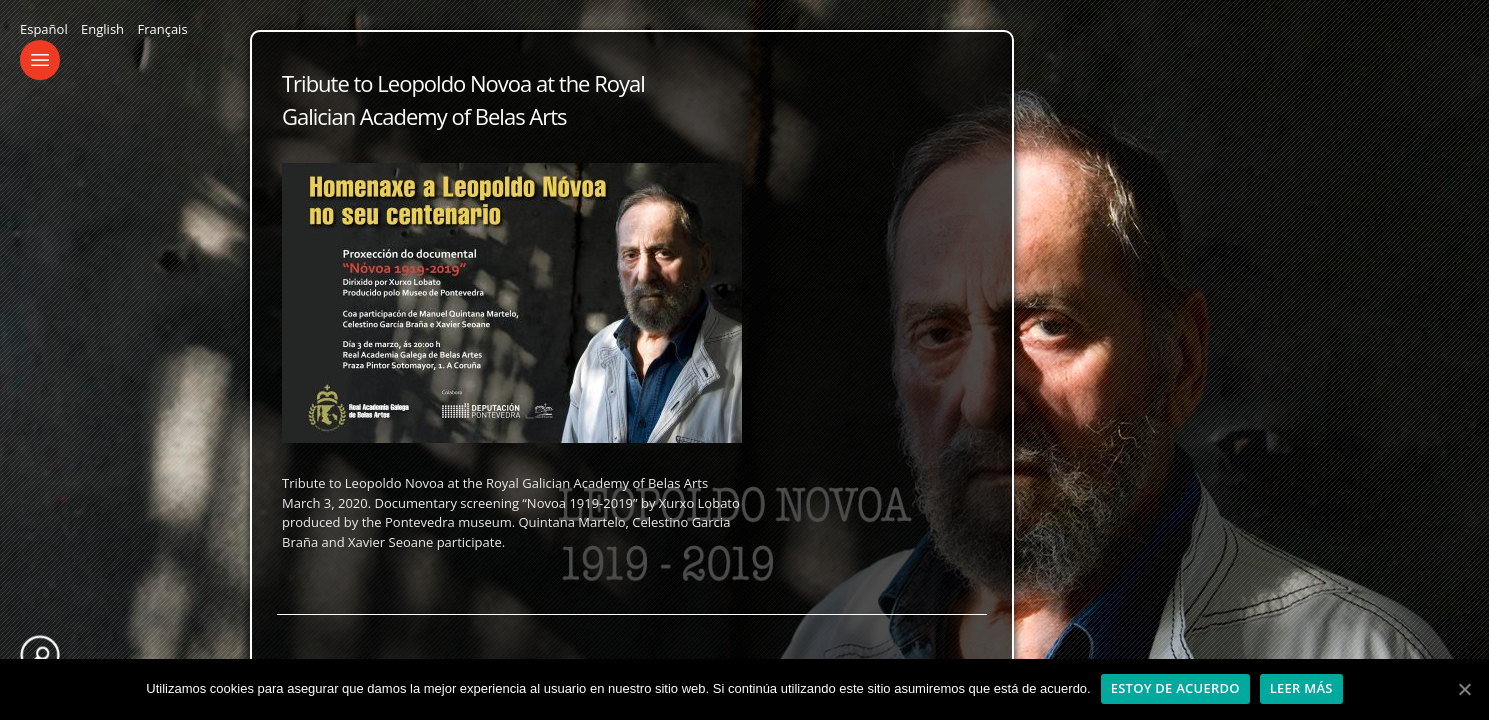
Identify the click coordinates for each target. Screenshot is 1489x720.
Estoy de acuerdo (1175, 688)
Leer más (1301, 688)
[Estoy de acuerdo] (1464, 689)
